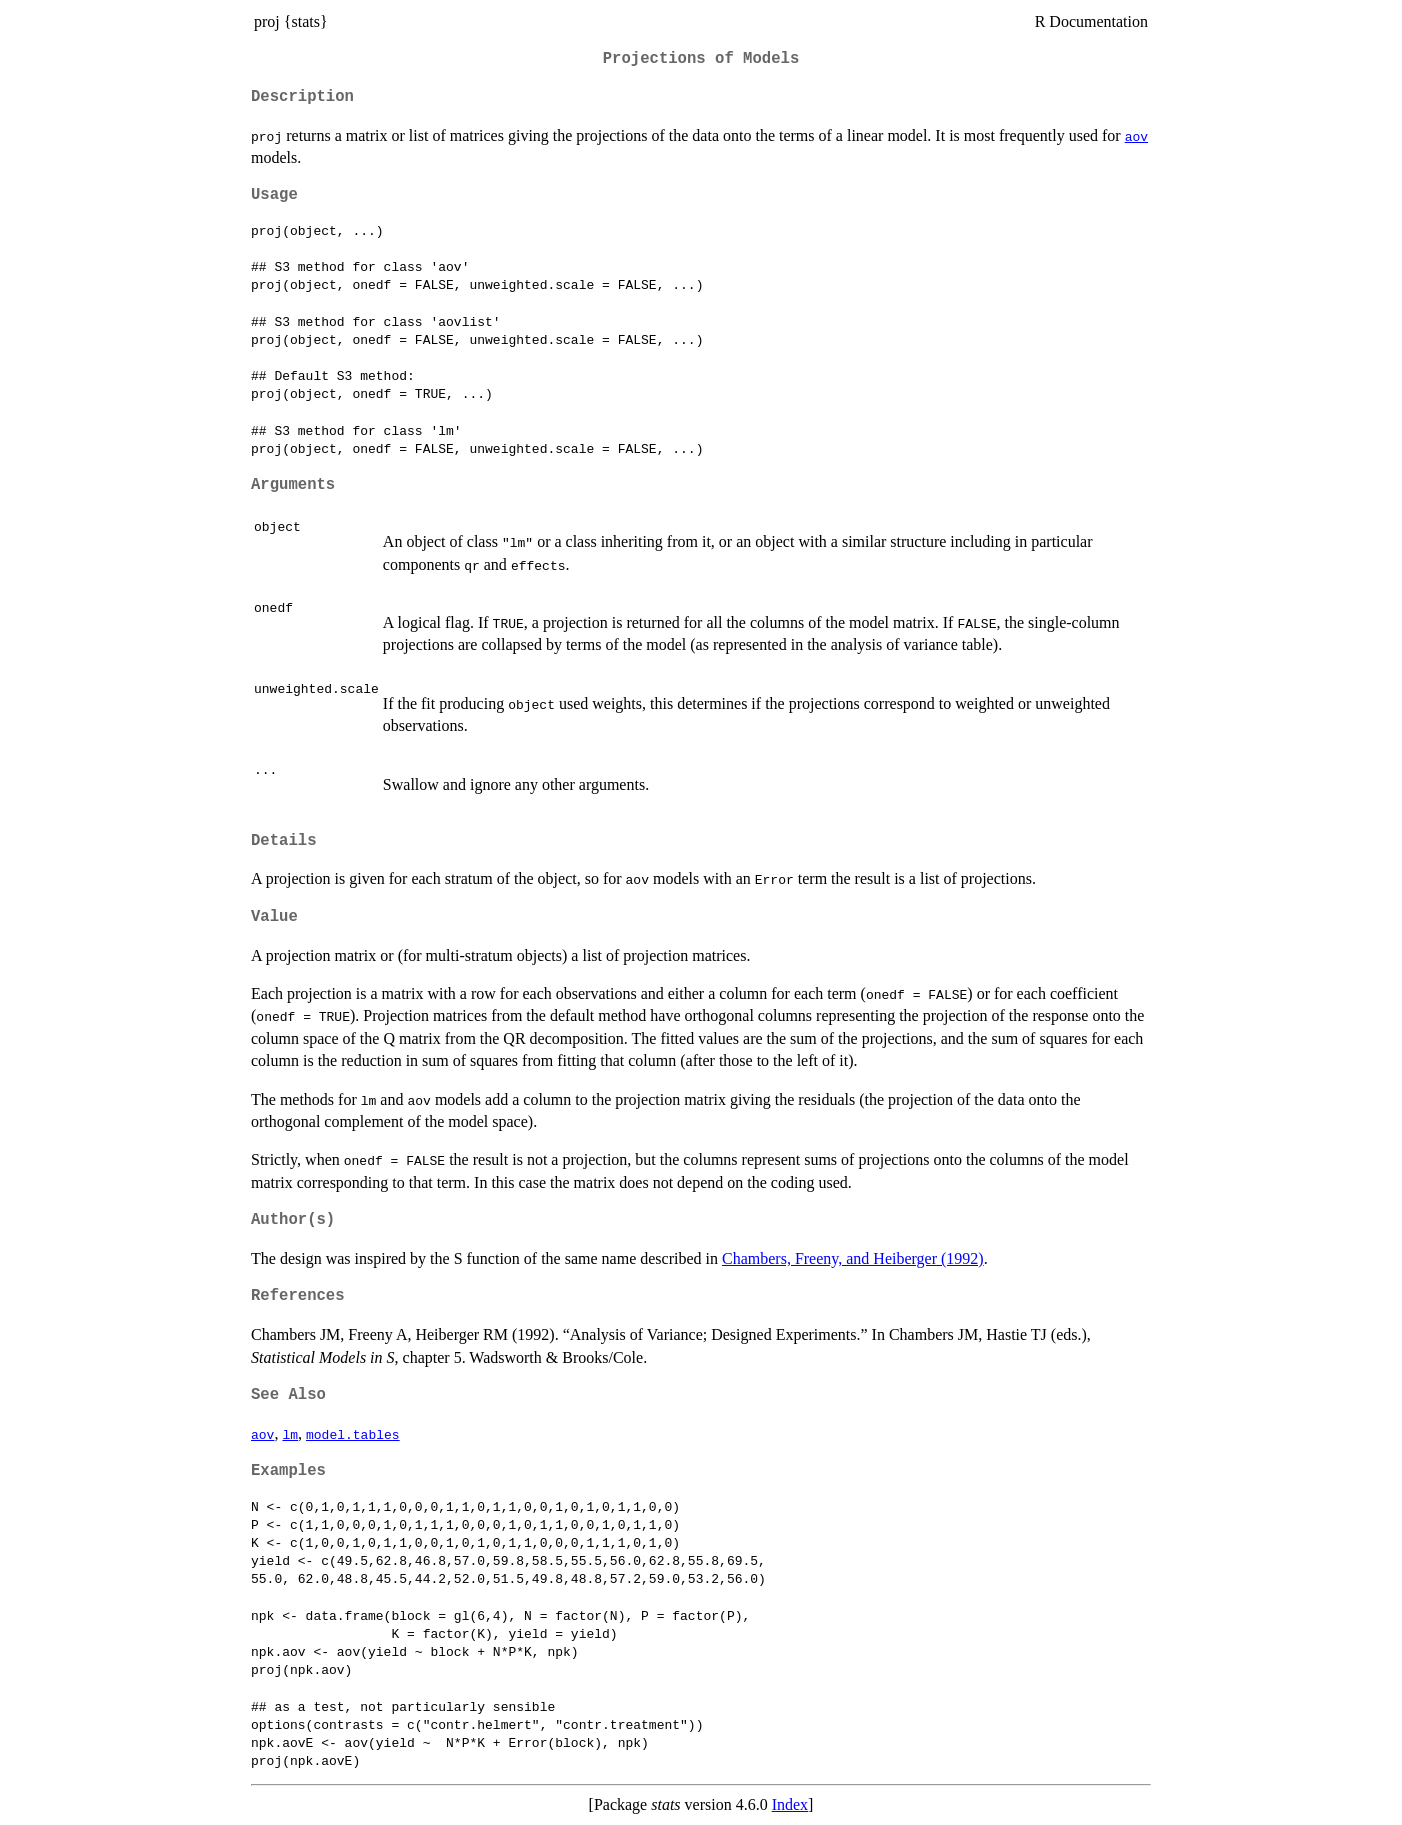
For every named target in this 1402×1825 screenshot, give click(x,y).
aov (1136, 136)
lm (290, 1434)
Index (790, 1804)
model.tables (353, 1434)
